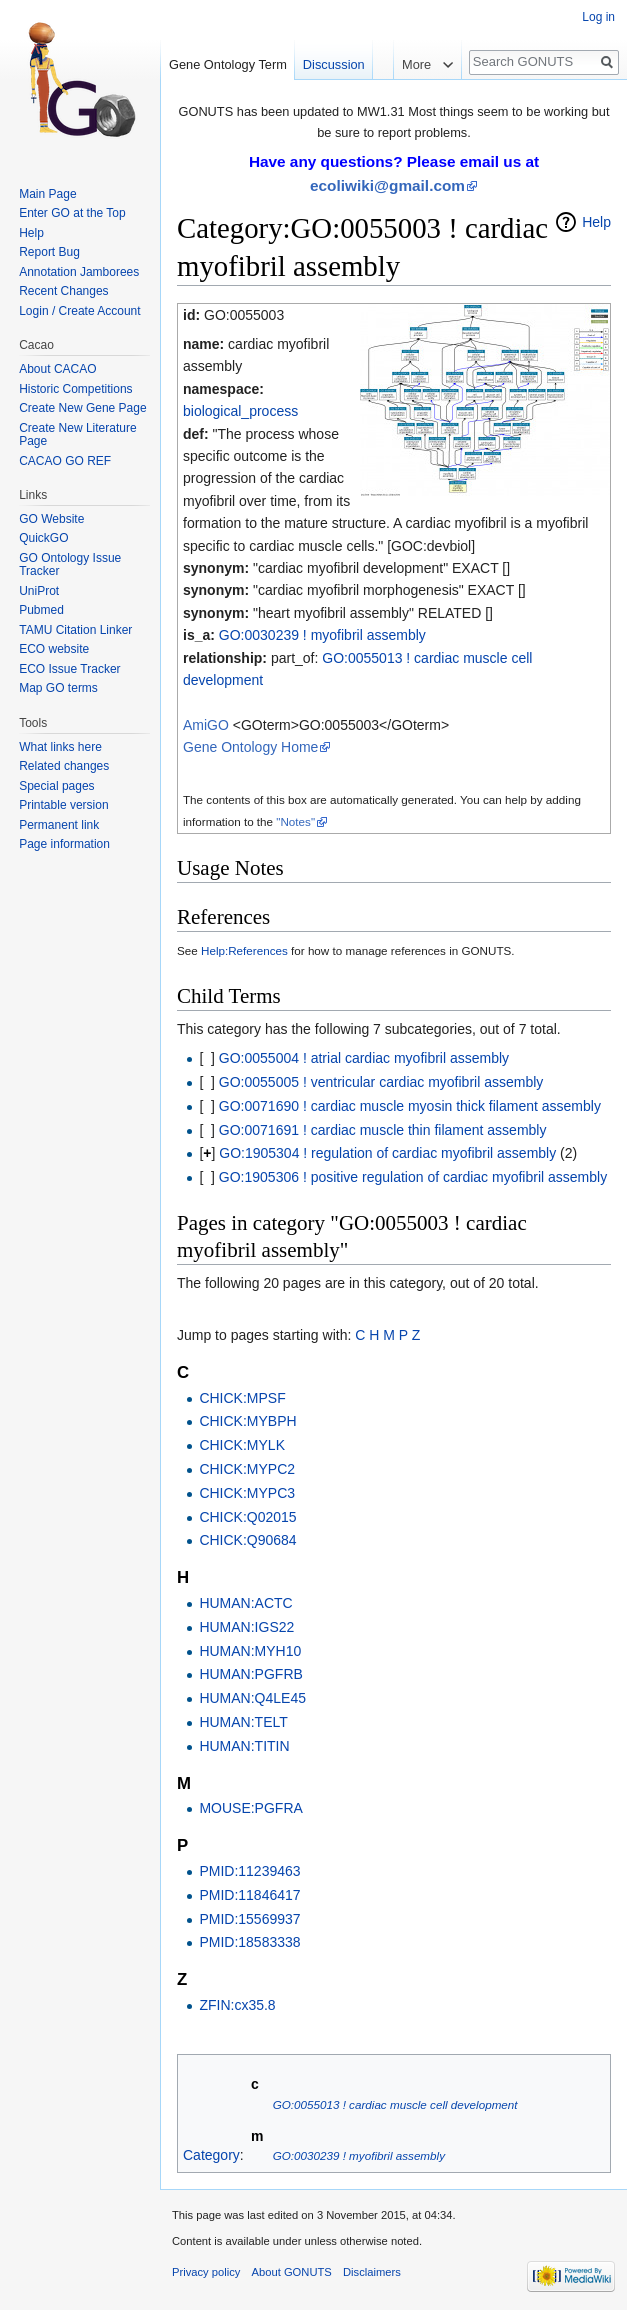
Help (596, 222)
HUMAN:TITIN (244, 1746)
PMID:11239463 (249, 1871)
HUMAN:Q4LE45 (252, 1698)
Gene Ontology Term (228, 64)
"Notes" (295, 821)
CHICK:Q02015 (247, 1517)
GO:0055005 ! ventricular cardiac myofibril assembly (381, 1082)
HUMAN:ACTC (245, 1603)
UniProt (39, 591)
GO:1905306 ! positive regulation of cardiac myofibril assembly (413, 1177)
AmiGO (206, 725)
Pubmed (41, 610)
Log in (598, 17)
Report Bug (49, 252)
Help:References (244, 950)
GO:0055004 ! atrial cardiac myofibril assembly (364, 1058)
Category (211, 2155)
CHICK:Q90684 (247, 1540)
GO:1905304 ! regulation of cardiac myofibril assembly (387, 1153)
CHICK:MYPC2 (247, 1469)
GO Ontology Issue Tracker (70, 565)
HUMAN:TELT (243, 1722)
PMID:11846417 (249, 1895)
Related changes (64, 766)
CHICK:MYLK (242, 1445)
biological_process (240, 411)
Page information (64, 844)
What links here (60, 747)
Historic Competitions (75, 389)
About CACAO (57, 369)
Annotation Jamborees (79, 272)
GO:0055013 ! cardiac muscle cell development (395, 2104)
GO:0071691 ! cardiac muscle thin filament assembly (383, 1130)
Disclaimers (372, 2272)
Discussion (334, 64)
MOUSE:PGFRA (250, 1808)
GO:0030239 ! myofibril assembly (322, 635)
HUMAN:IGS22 (246, 1627)
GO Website (51, 519)
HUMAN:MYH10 (250, 1651)
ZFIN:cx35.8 (237, 2005)
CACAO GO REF (65, 461)
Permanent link (59, 825)
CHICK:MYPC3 (247, 1493)
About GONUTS (292, 2272)
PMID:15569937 (249, 1919)
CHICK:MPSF (242, 1398)
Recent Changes (63, 291)
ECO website (54, 649)
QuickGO (43, 538)
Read (373, 104)
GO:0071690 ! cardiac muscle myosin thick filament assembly (410, 1106)
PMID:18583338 (249, 1942)
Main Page (47, 194)
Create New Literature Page (77, 435)
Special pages (56, 786)
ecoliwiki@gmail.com (387, 185)
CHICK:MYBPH (247, 1421)
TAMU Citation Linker (75, 630)
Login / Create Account (79, 311)
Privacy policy (206, 2272)
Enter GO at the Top (72, 213)
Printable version (63, 805)
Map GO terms (58, 688)
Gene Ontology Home (250, 747)
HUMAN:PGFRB (250, 1674)
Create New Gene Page (82, 408)
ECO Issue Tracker (69, 669)
